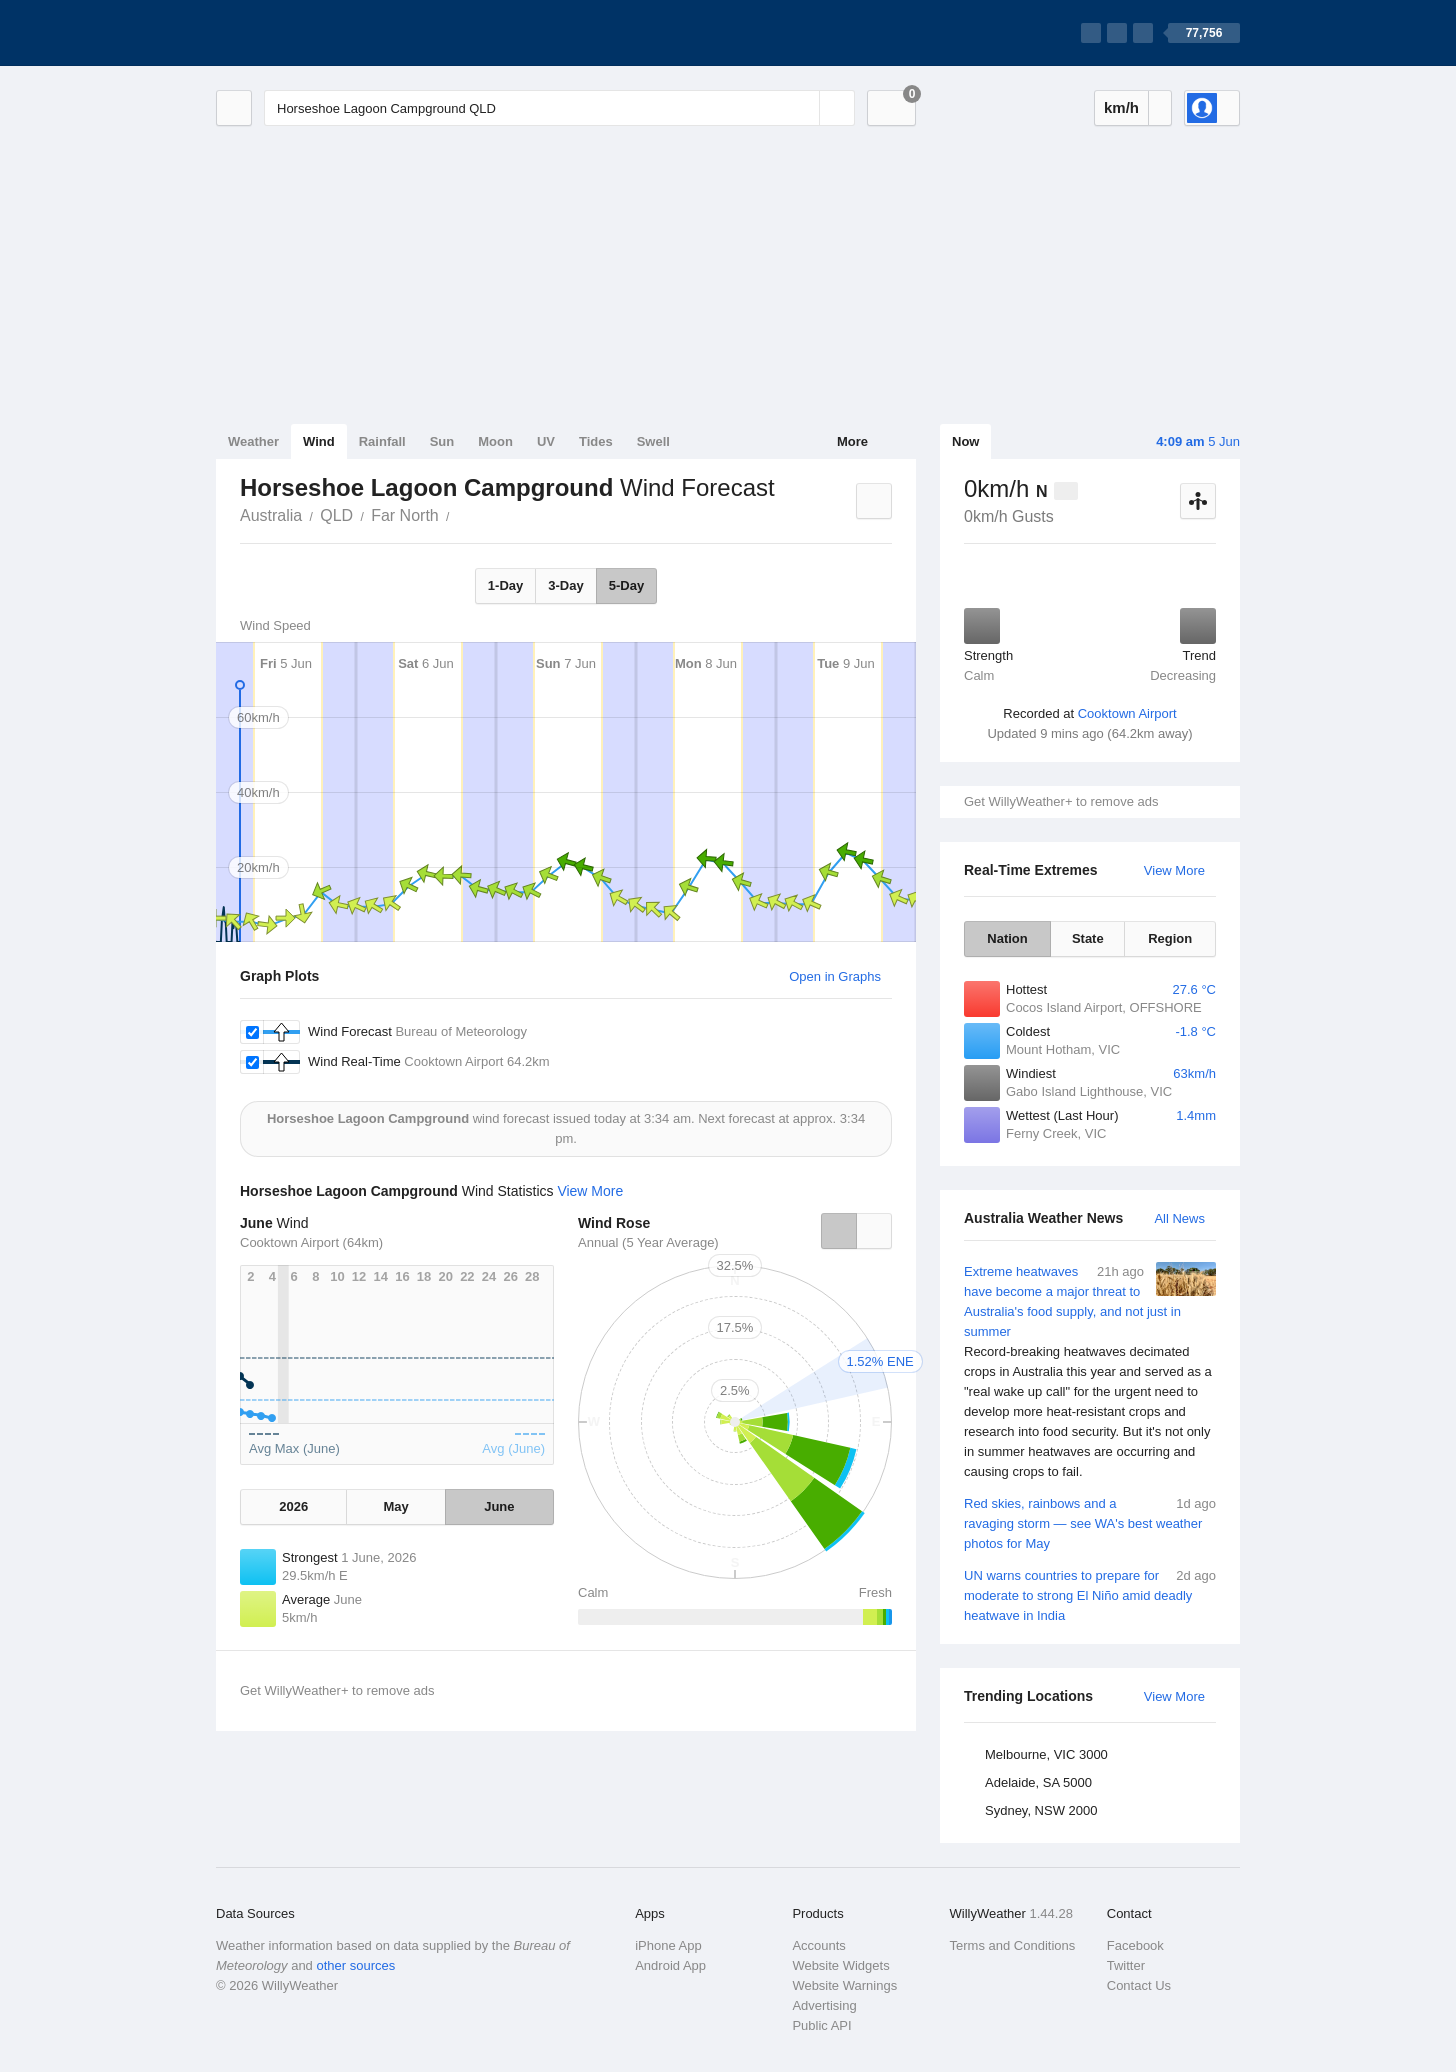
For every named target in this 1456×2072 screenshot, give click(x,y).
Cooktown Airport (1127, 713)
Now (965, 441)
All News (1179, 1218)
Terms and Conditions (1013, 1945)
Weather (253, 441)
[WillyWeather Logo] (310, 33)
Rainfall (382, 441)
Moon (495, 441)
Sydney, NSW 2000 (1041, 1810)
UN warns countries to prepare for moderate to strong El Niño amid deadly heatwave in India (1090, 1594)
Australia (271, 515)
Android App (670, 1965)
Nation (1007, 938)
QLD (336, 515)
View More (1174, 870)
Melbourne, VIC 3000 (1046, 1754)
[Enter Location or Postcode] (559, 108)
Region (1170, 938)
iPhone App (668, 1945)
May (395, 1506)
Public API (821, 2025)
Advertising (824, 2005)
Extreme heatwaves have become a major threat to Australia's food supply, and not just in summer (1090, 1372)
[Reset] (802, 108)
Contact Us (1139, 1985)
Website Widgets (840, 1965)
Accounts (818, 1945)
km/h (1121, 107)
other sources (355, 1965)
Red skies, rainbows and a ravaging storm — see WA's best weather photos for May (1090, 1522)
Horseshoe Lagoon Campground (461, 514)
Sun (442, 441)
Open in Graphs (835, 976)
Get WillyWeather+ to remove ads (1061, 801)
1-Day (505, 585)
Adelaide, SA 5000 (1038, 1782)
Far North (405, 515)
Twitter (1126, 1965)
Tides (596, 441)
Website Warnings (844, 1985)
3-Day (565, 585)
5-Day (626, 585)
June (499, 1506)
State (1088, 938)
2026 (293, 1506)
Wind (319, 441)
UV (546, 441)
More (852, 441)
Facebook (1135, 1945)
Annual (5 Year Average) (648, 1242)
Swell (653, 441)
